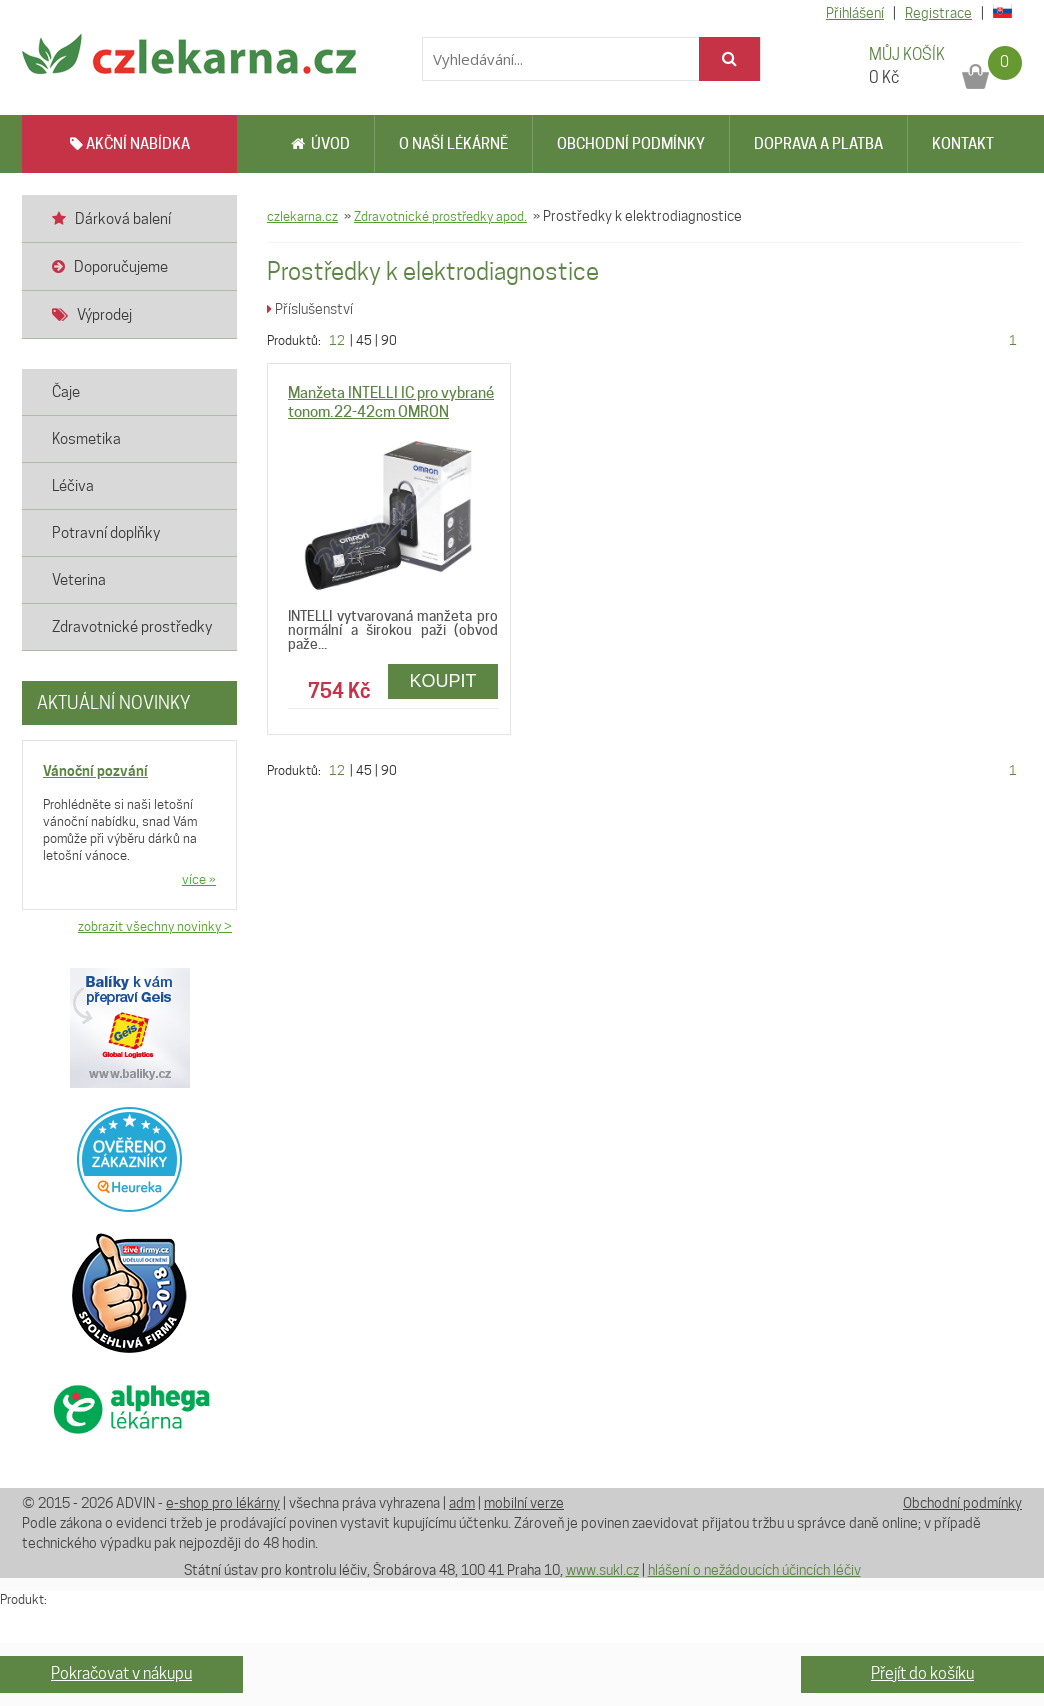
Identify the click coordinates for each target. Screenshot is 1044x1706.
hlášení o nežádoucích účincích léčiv (754, 1570)
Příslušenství (310, 309)
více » (199, 879)
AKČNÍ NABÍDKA (130, 144)
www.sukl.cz (602, 1570)
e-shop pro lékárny (223, 1503)
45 (364, 340)
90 (389, 340)
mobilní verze (524, 1503)
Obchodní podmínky (631, 144)
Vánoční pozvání (95, 770)
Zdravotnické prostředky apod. (440, 216)
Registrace (938, 13)
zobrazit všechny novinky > (155, 926)
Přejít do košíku (922, 1673)
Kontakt (963, 144)
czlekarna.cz (302, 216)
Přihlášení (855, 13)
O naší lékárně (453, 144)
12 (337, 340)
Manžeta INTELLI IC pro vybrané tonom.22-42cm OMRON (391, 402)
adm (462, 1503)
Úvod (320, 144)
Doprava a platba (818, 144)
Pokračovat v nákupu (121, 1673)
